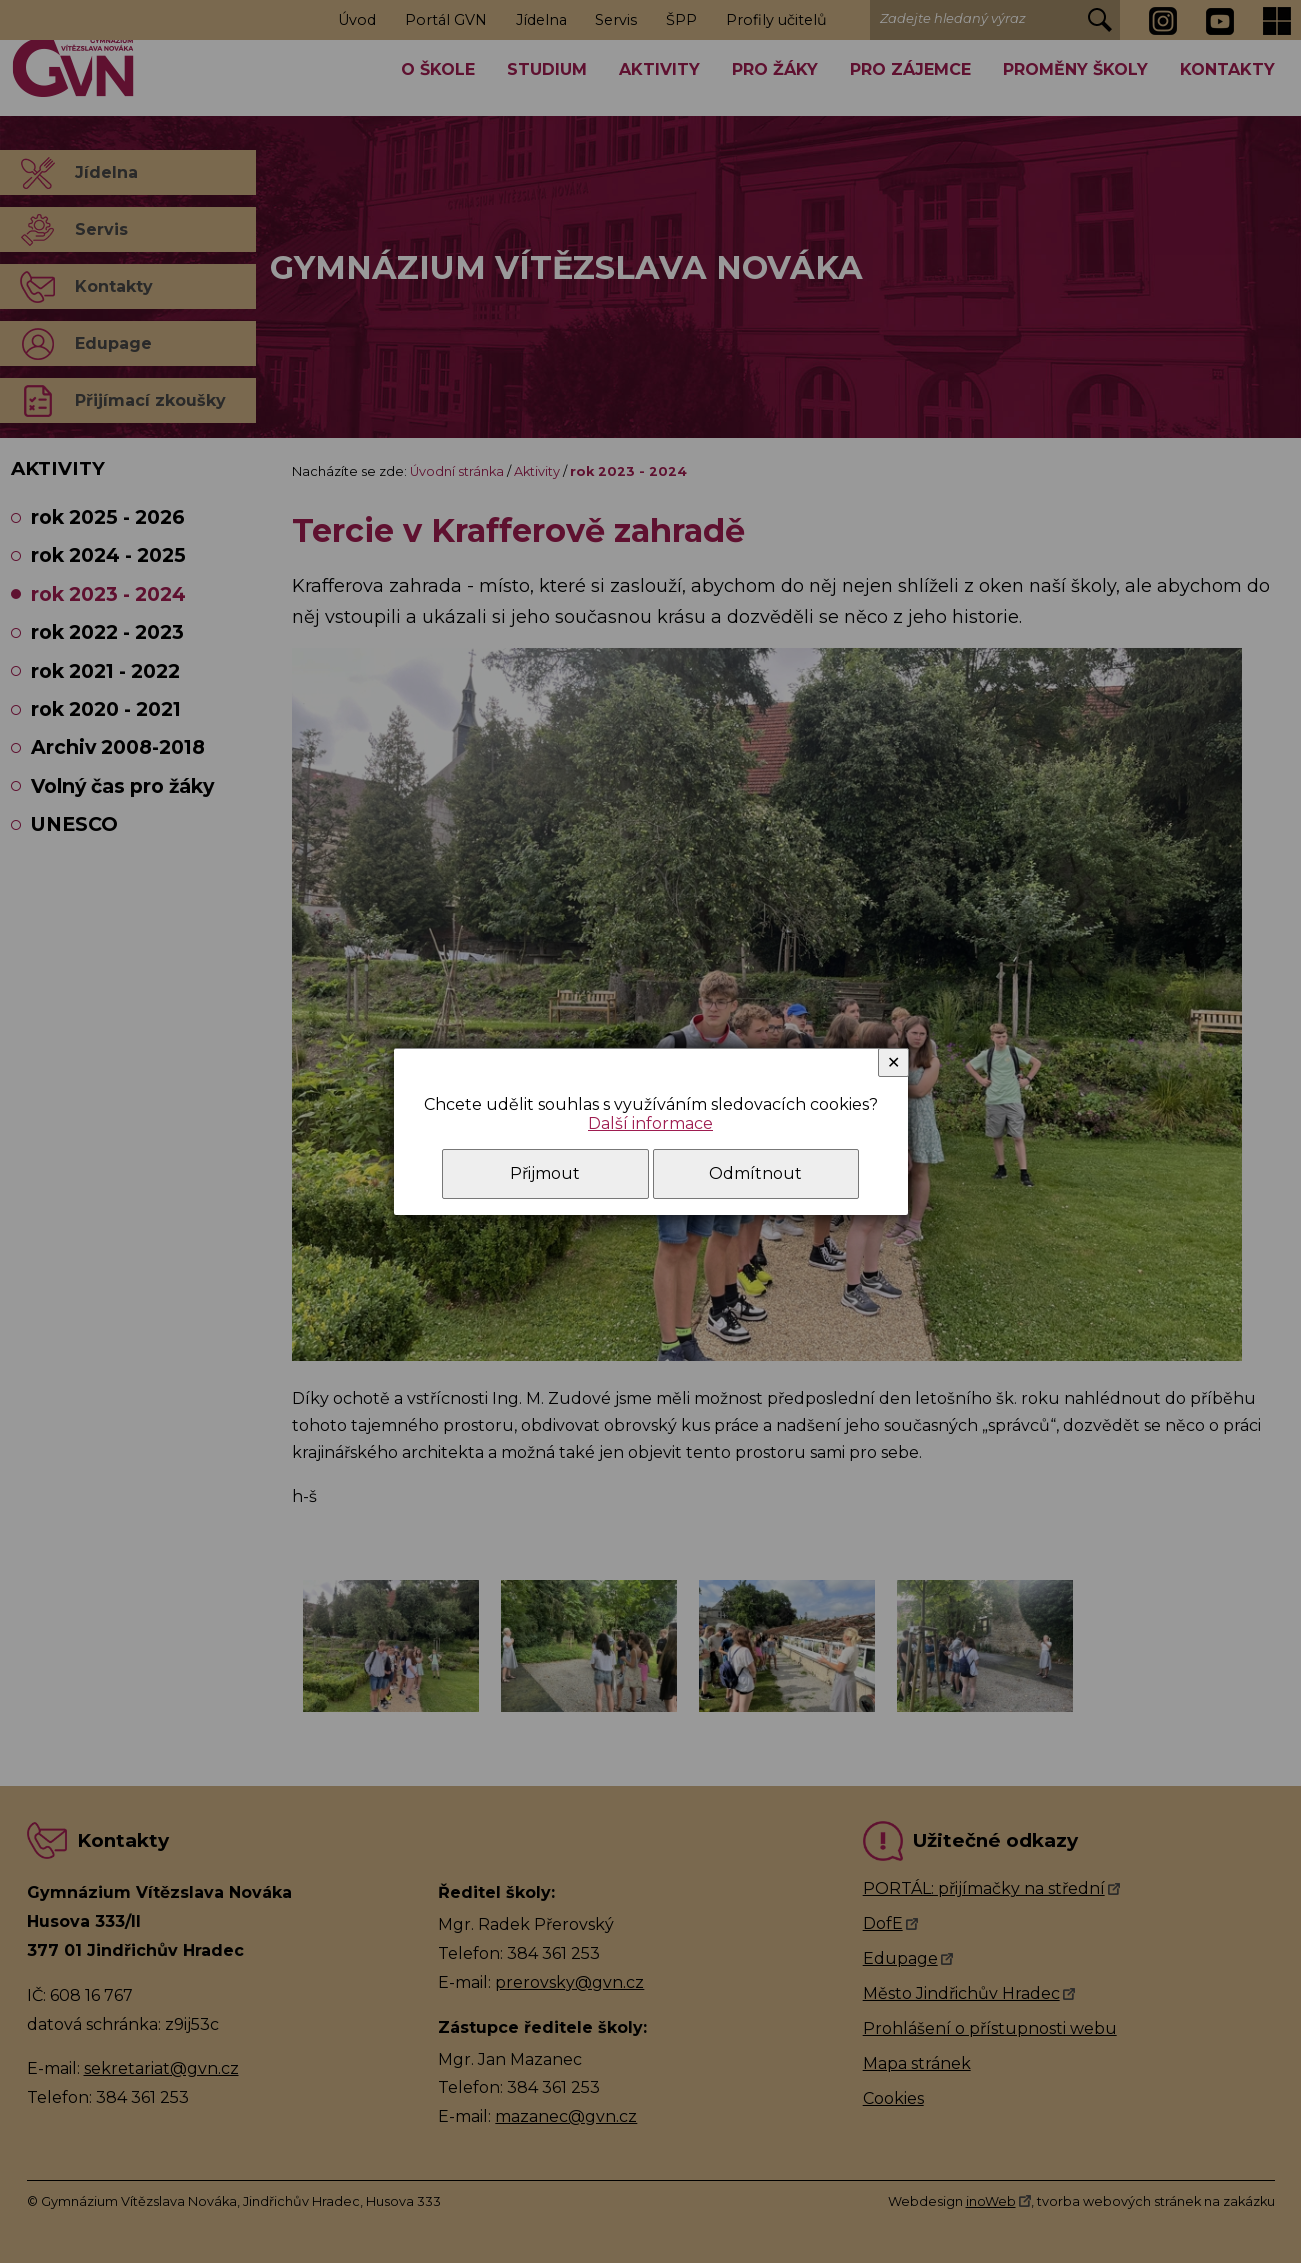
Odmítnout (755, 1173)
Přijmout (545, 1173)
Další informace (650, 1123)
